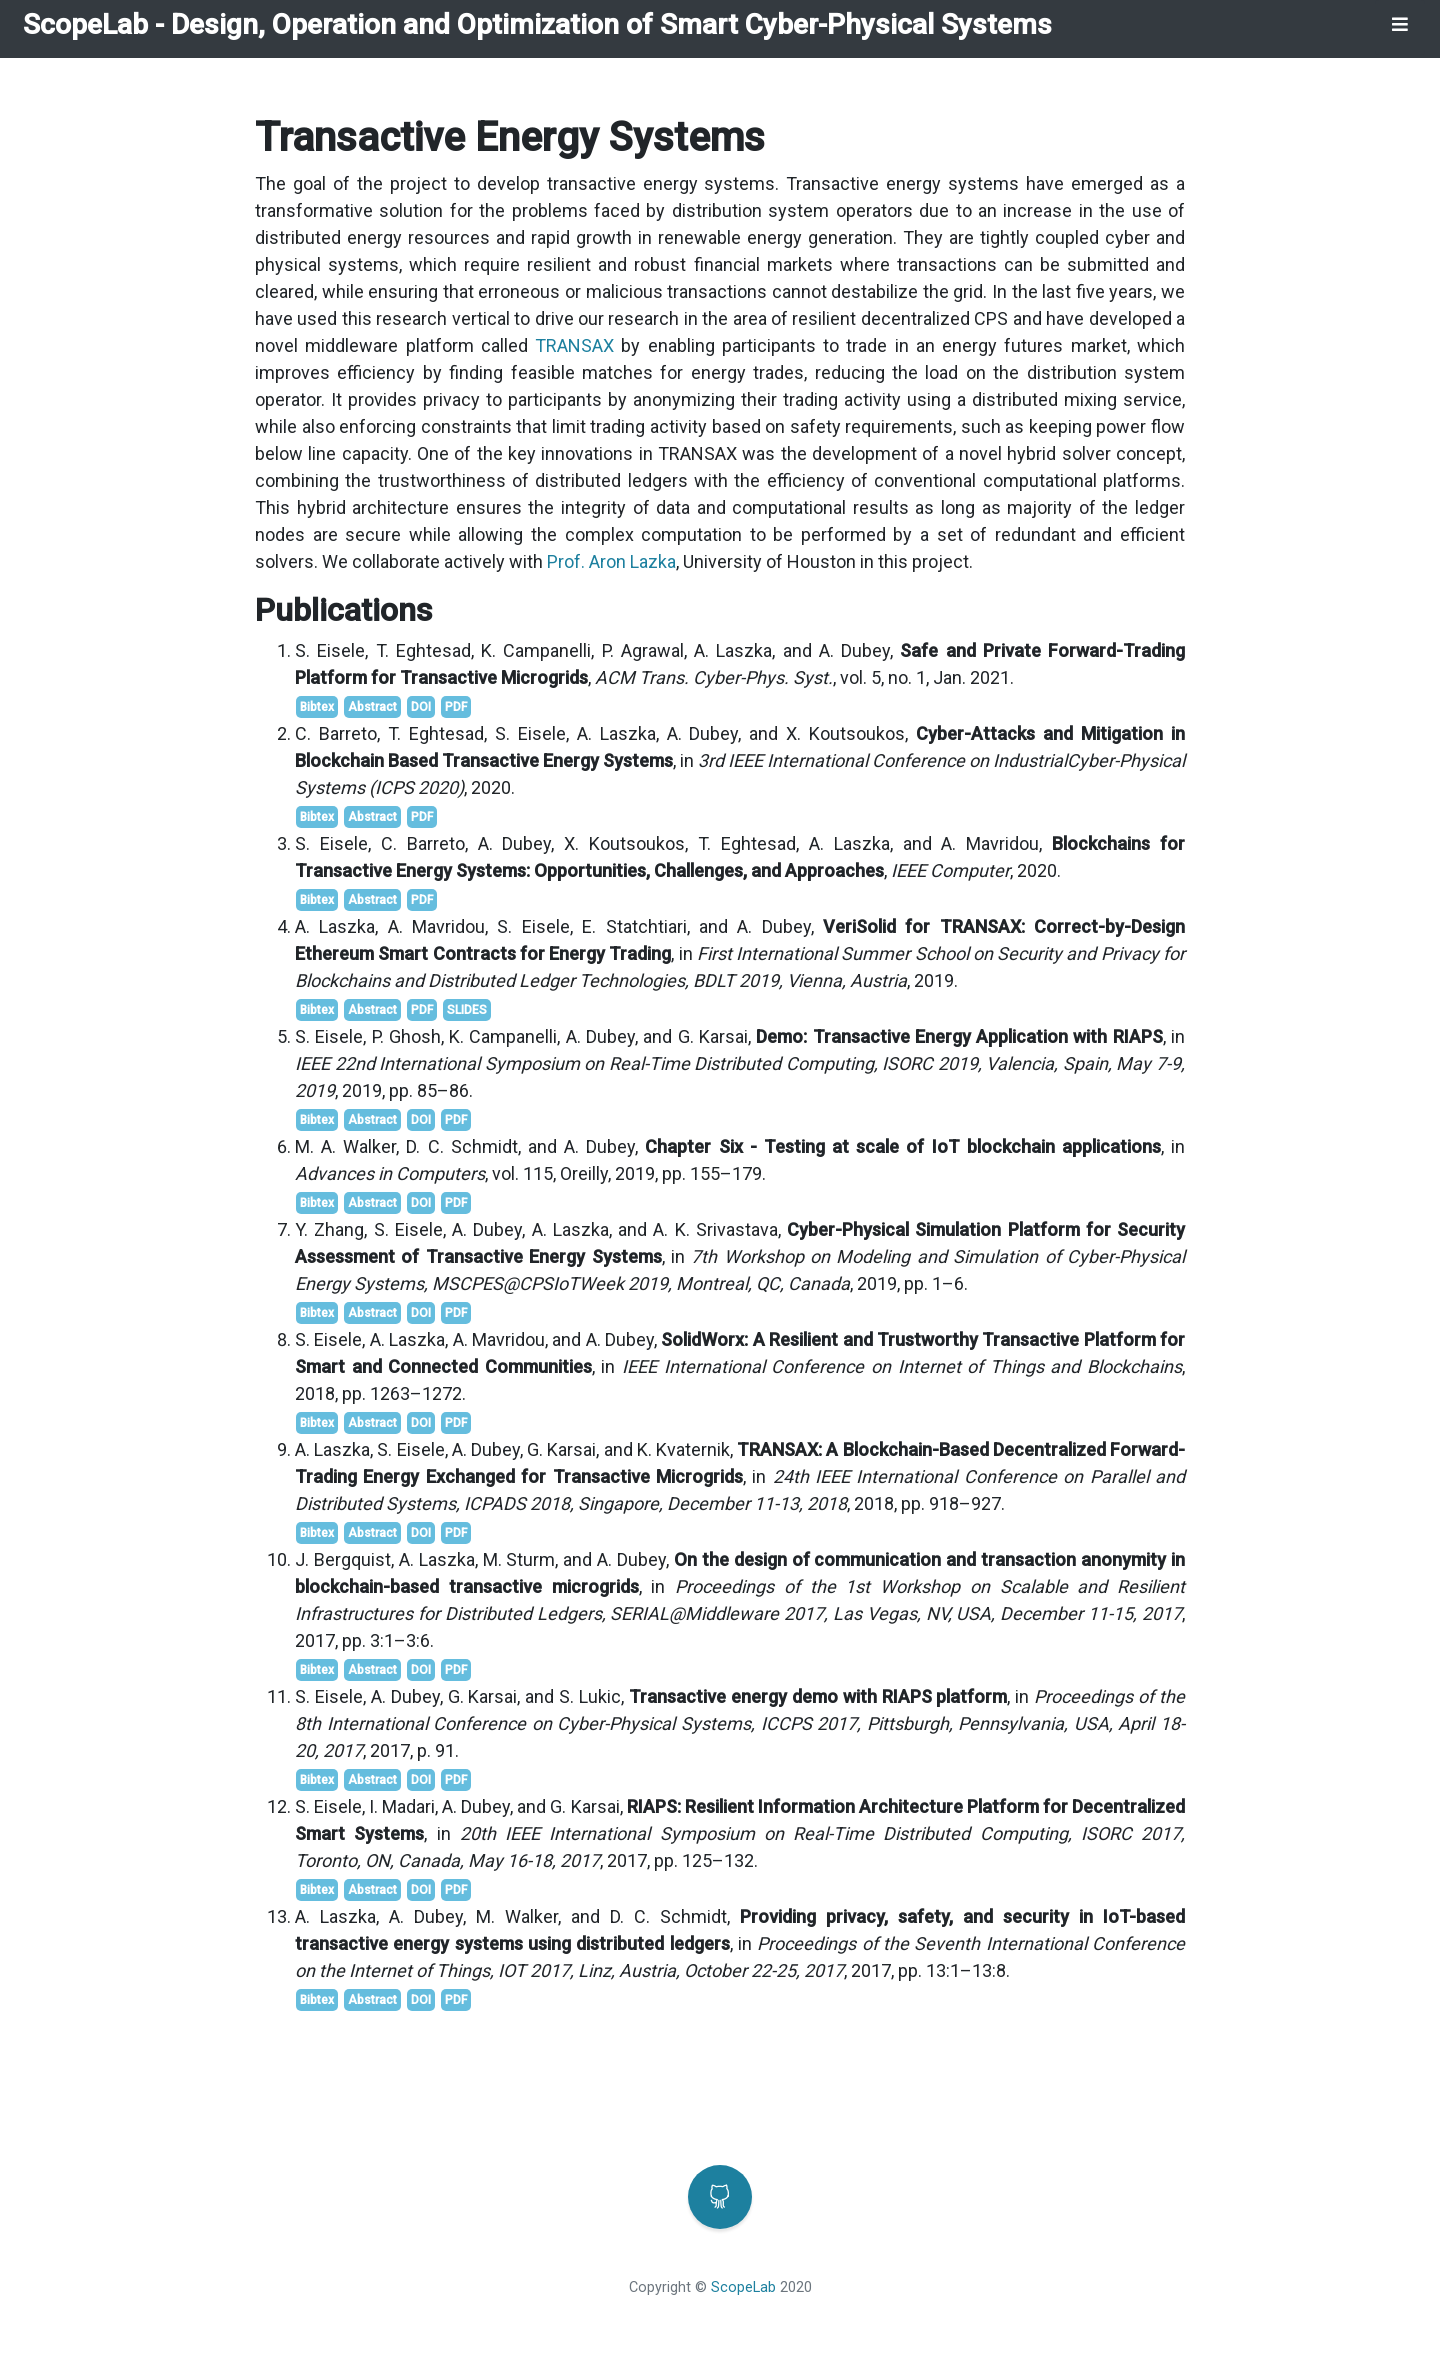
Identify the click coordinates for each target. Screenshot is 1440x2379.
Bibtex (317, 707)
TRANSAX (574, 345)
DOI (421, 707)
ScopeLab (85, 24)
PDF (456, 707)
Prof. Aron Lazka (611, 561)
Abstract (372, 707)
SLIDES (467, 1010)
